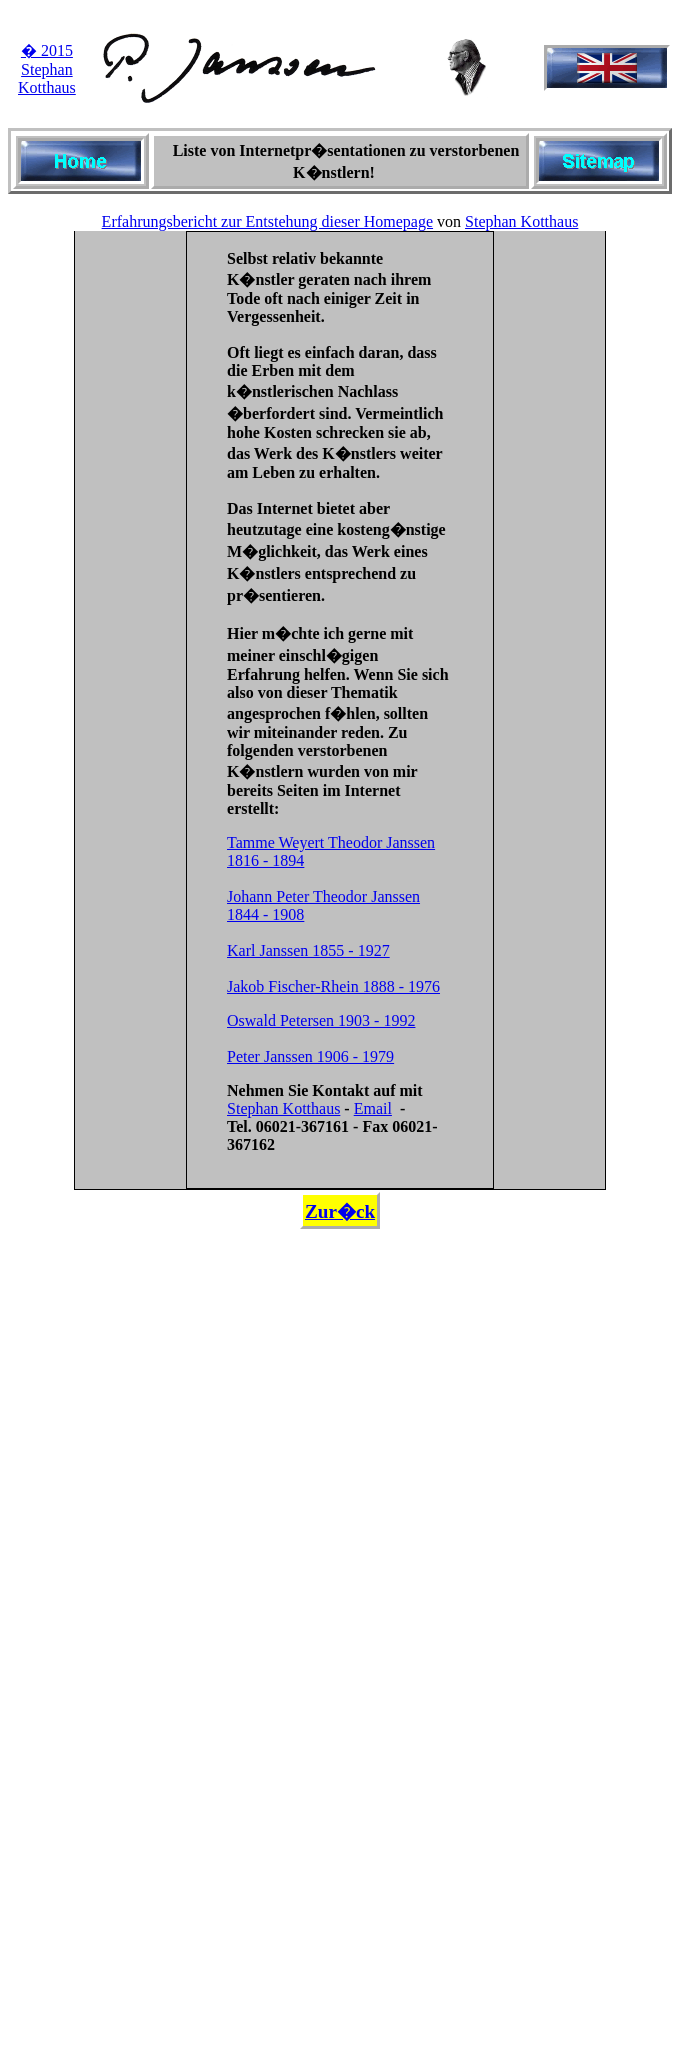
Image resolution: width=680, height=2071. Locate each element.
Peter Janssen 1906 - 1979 (310, 1056)
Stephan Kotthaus (521, 221)
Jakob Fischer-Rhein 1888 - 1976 (333, 986)
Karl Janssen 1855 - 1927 (308, 950)
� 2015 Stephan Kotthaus (47, 69)
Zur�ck (340, 1211)
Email (373, 1108)
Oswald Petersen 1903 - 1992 (321, 1020)
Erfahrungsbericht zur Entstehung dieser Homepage (267, 221)
